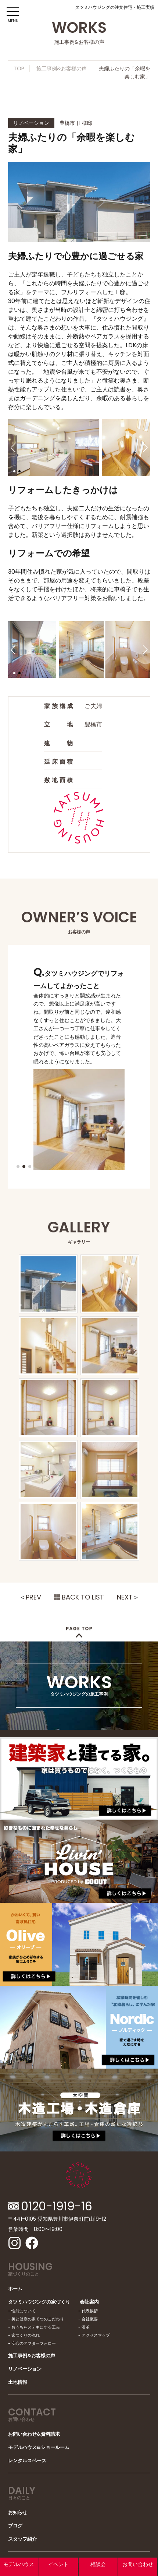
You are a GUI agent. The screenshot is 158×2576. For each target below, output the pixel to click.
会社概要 (90, 2319)
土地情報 (17, 2382)
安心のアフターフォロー (33, 2343)
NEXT (125, 1597)
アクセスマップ (96, 2335)
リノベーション (25, 2368)
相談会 (98, 2564)
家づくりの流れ (25, 2335)
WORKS (79, 1683)
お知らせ (17, 2512)
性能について (23, 2311)
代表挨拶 (90, 2311)
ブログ (15, 2525)
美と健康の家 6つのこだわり (37, 2319)
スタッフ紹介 (22, 2538)
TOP (19, 68)
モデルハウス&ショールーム (38, 2447)
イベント (58, 2564)
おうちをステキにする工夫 (35, 2327)
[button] (13, 447)
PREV (33, 1597)
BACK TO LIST (83, 1597)
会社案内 (89, 2301)
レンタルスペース (27, 2460)
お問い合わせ (137, 2564)
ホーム (15, 2288)
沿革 (86, 2327)
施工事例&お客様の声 (61, 68)
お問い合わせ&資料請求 (34, 2434)
